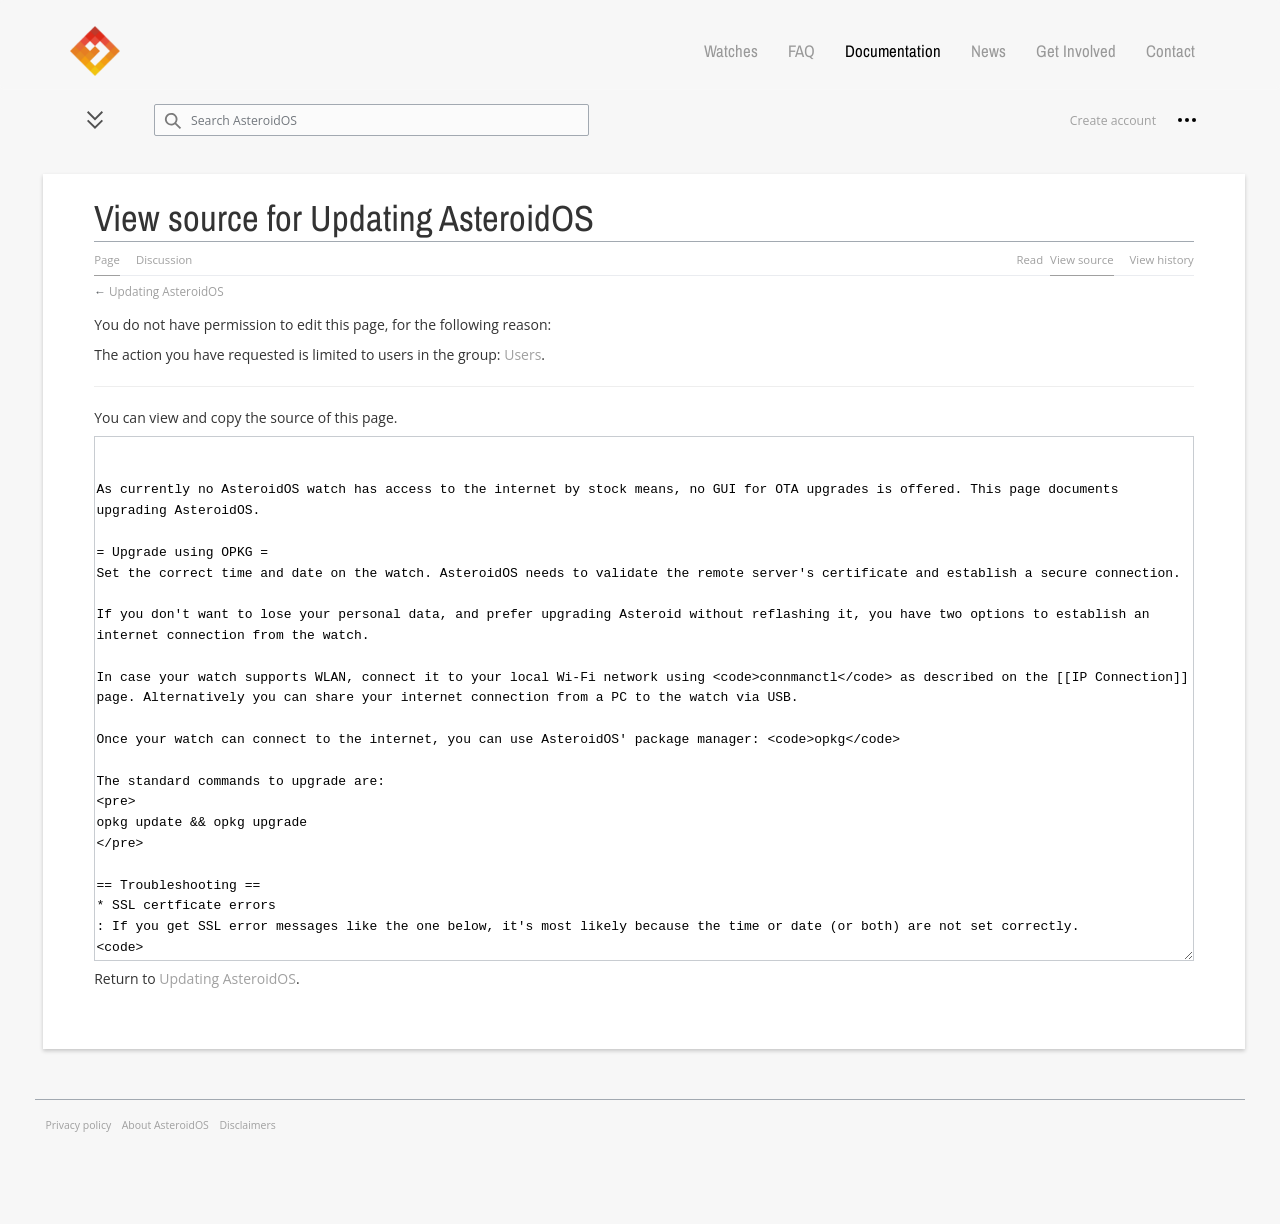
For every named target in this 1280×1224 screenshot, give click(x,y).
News (988, 51)
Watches (731, 51)
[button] (95, 120)
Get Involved (1076, 51)
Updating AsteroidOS (166, 291)
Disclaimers (247, 1125)
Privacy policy (79, 1125)
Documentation (893, 51)
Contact (1170, 51)
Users (522, 354)
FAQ (801, 51)
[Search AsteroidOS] (371, 120)
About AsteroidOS (165, 1125)
